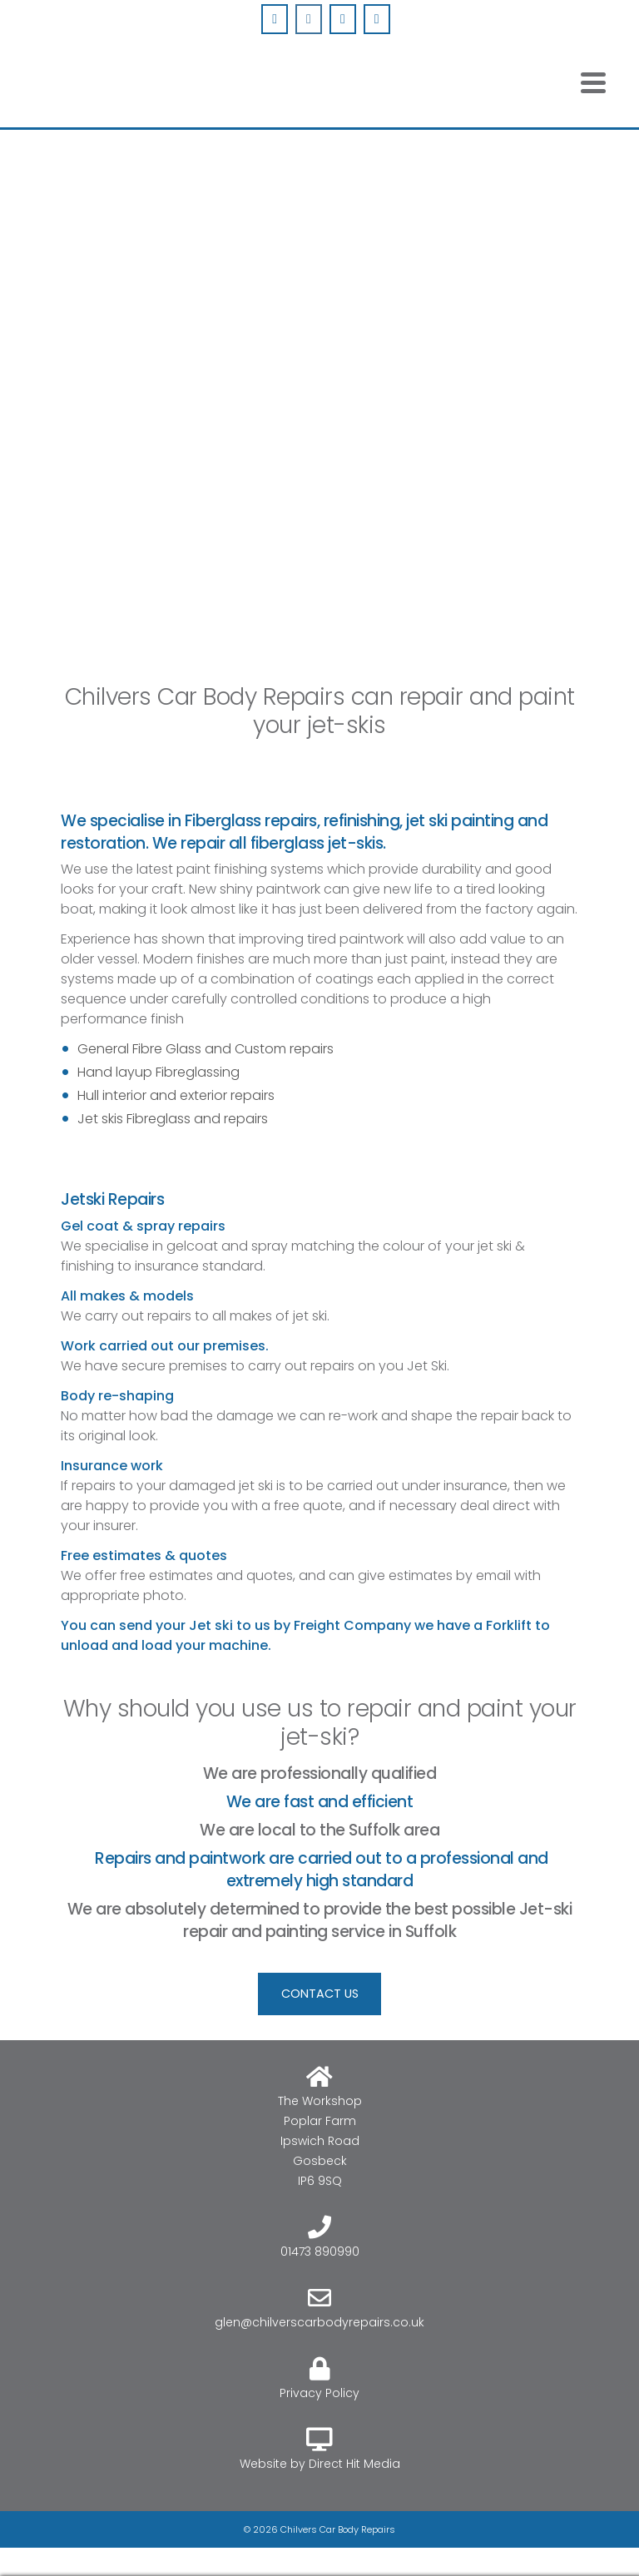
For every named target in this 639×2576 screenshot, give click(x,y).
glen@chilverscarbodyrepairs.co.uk (319, 2322)
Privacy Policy (319, 2393)
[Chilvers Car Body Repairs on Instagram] (308, 19)
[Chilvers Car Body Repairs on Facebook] (274, 19)
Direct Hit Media (354, 2463)
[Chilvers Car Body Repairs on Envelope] (342, 19)
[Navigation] (593, 82)
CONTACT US (320, 1993)
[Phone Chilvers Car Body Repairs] (377, 19)
